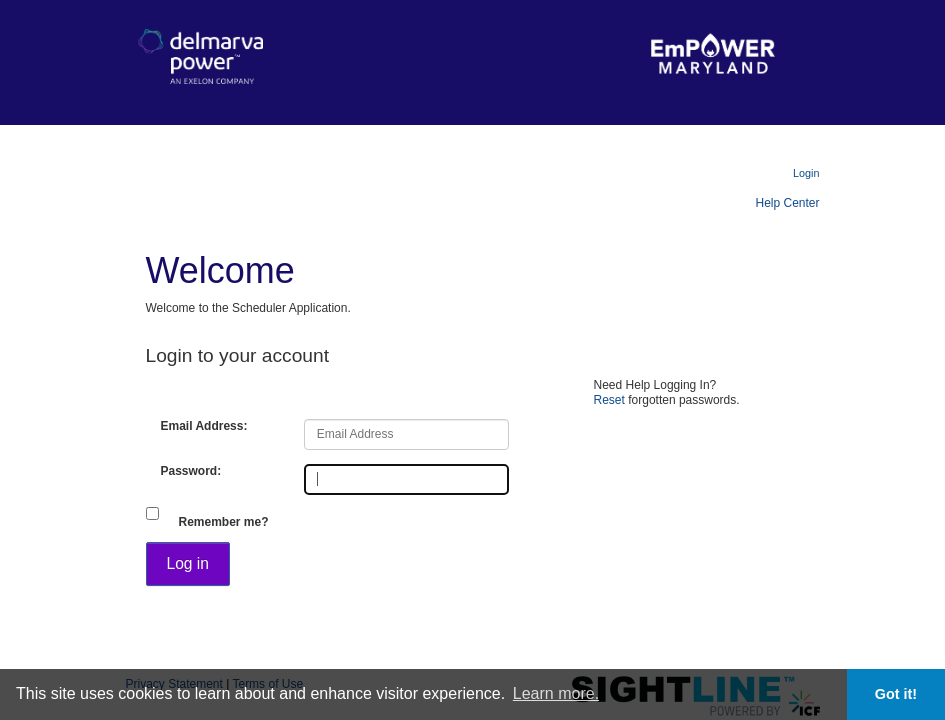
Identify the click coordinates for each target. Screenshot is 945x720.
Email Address (202, 426)
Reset (609, 400)
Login (806, 173)
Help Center (787, 203)
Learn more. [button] (556, 693)
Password (189, 471)
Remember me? (224, 522)
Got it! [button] (896, 694)
